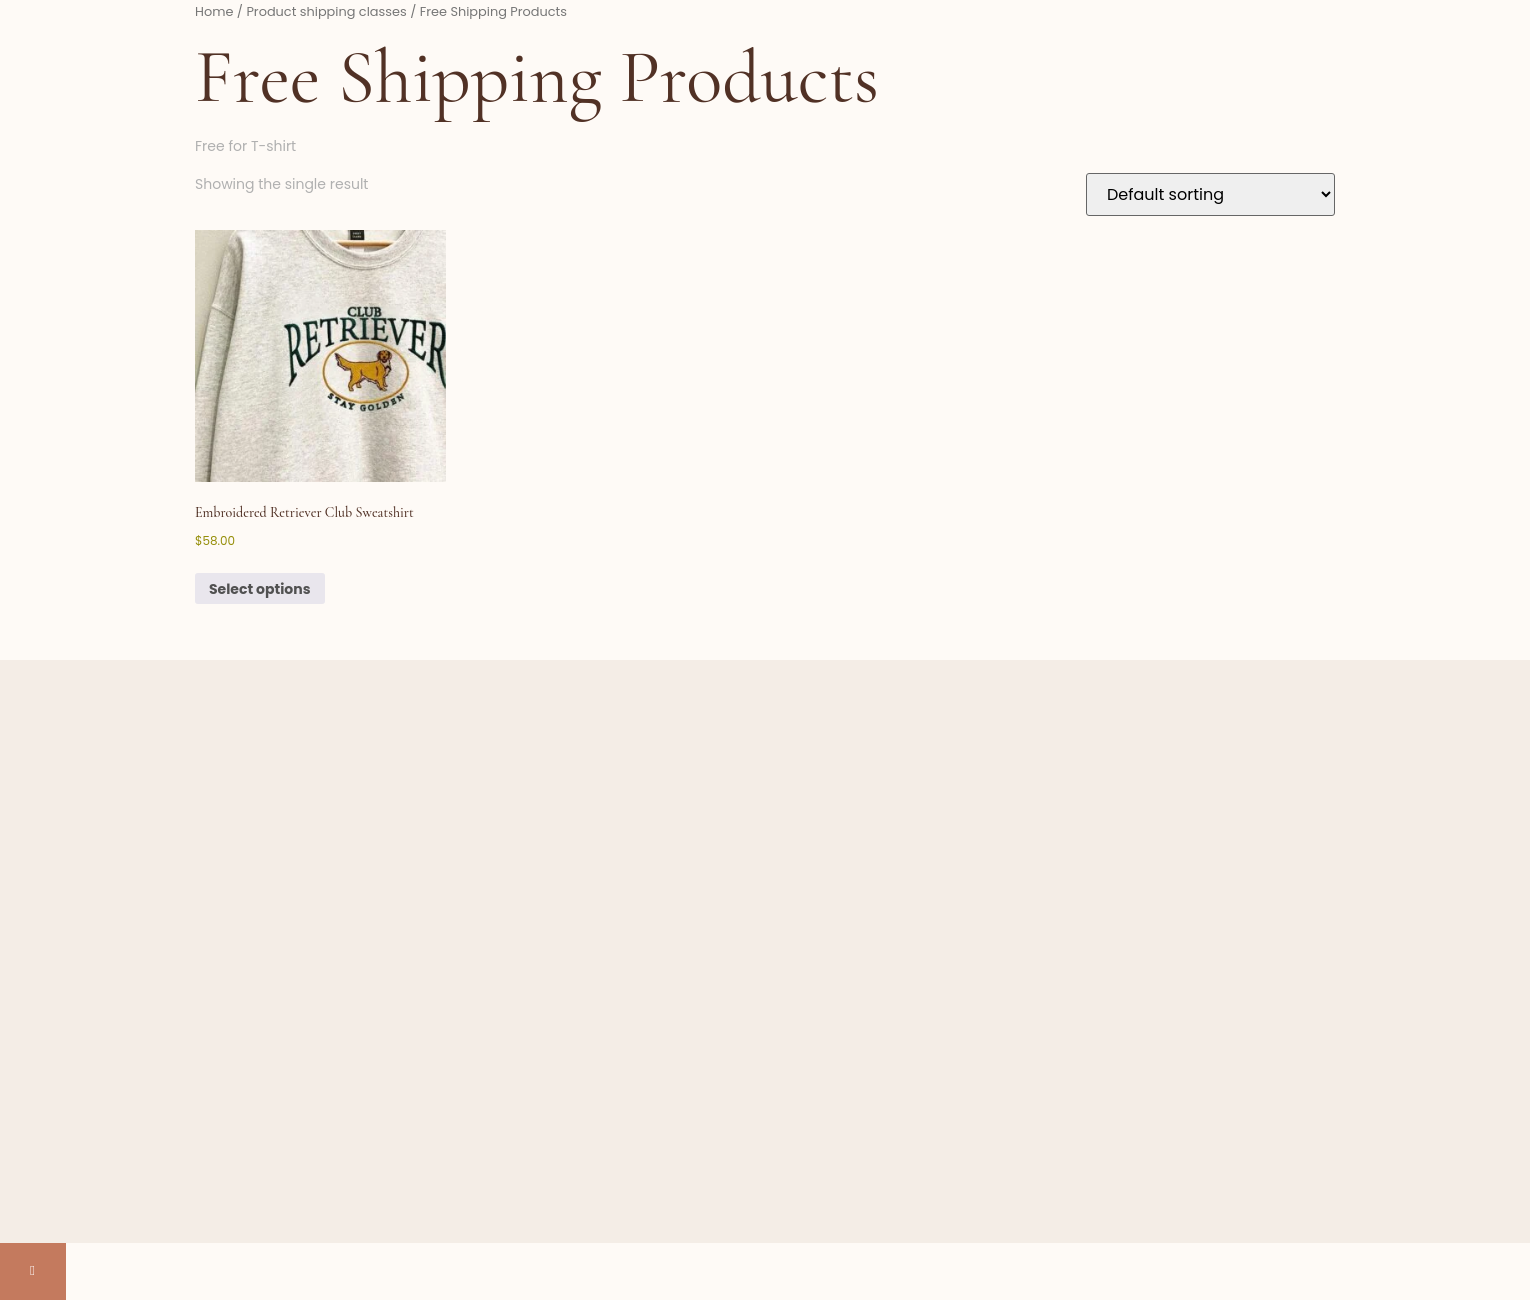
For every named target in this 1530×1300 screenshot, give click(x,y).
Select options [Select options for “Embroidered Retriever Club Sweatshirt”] (260, 589)
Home (214, 11)
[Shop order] (1210, 194)
